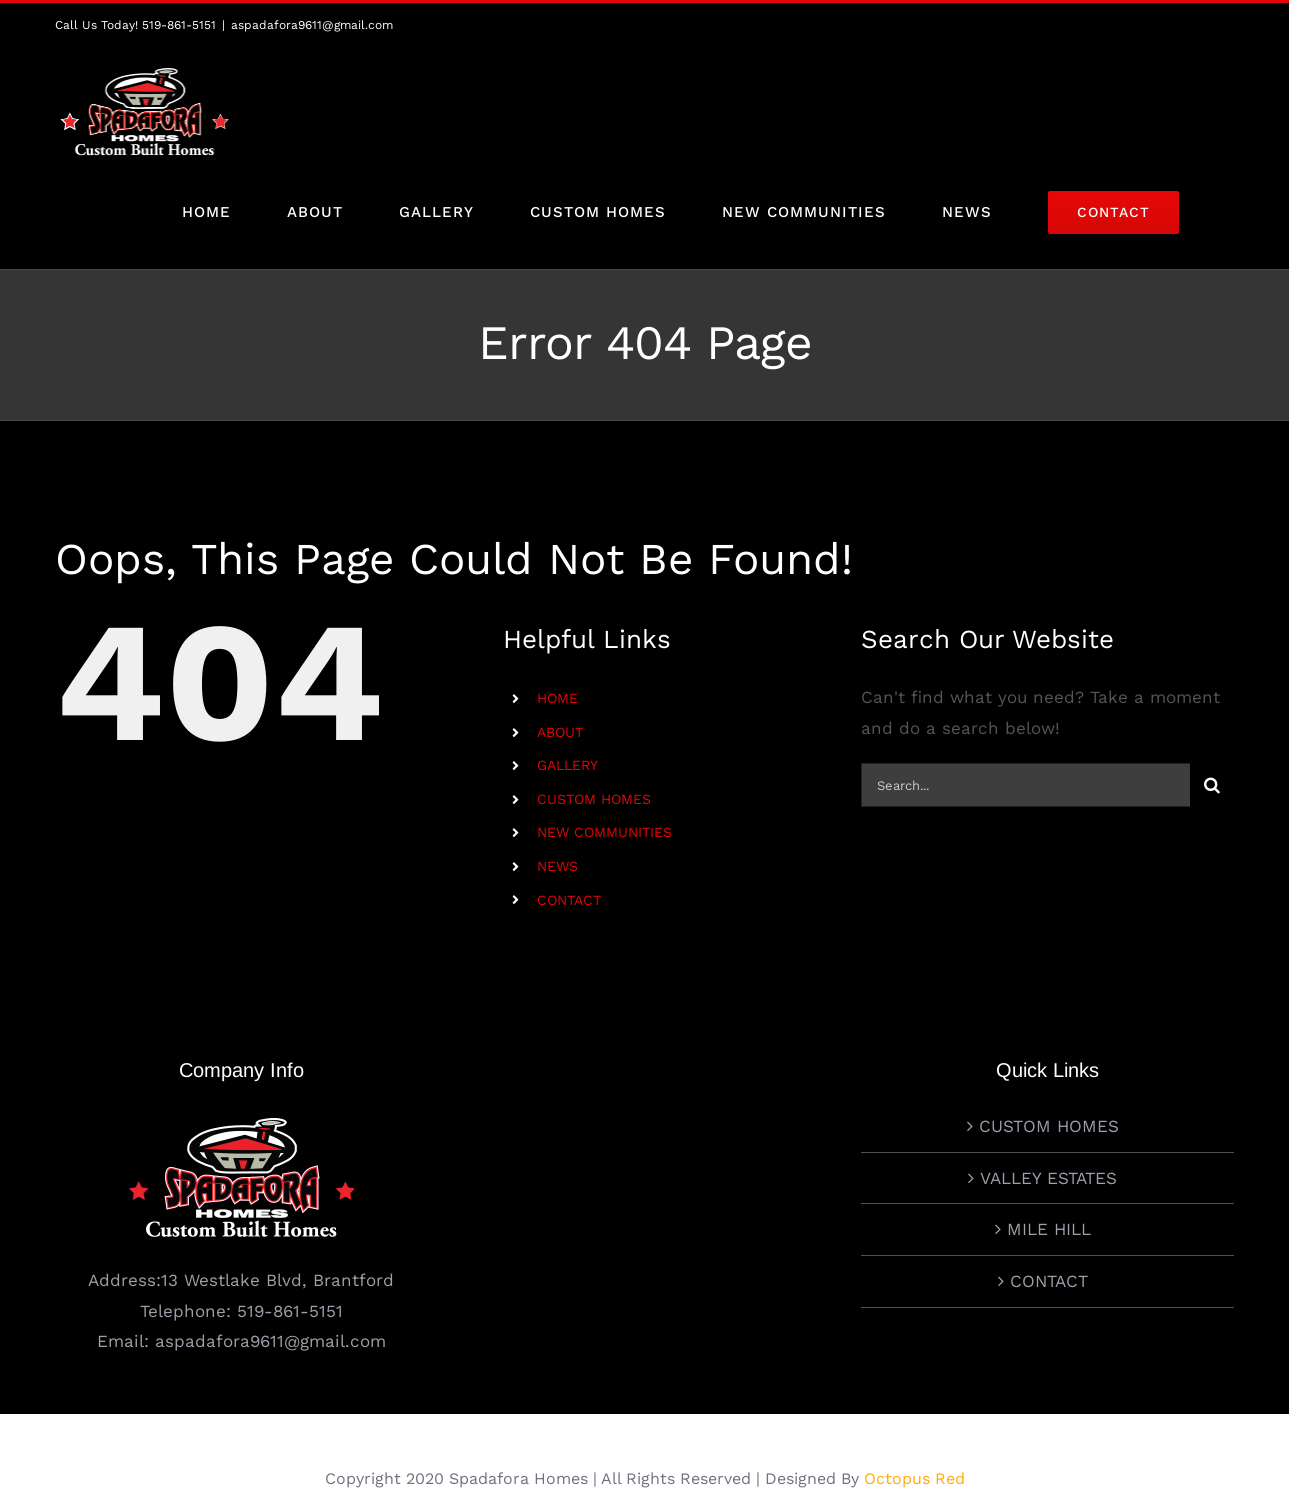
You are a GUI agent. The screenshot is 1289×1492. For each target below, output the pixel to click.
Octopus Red (914, 1425)
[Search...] (1025, 786)
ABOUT (560, 732)
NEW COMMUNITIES (604, 833)
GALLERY (567, 766)
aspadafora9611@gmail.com (312, 25)
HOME (557, 699)
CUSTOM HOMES (594, 799)
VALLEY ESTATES (1048, 1125)
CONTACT (569, 900)
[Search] (1212, 786)
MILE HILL (1049, 1177)
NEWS (557, 866)
